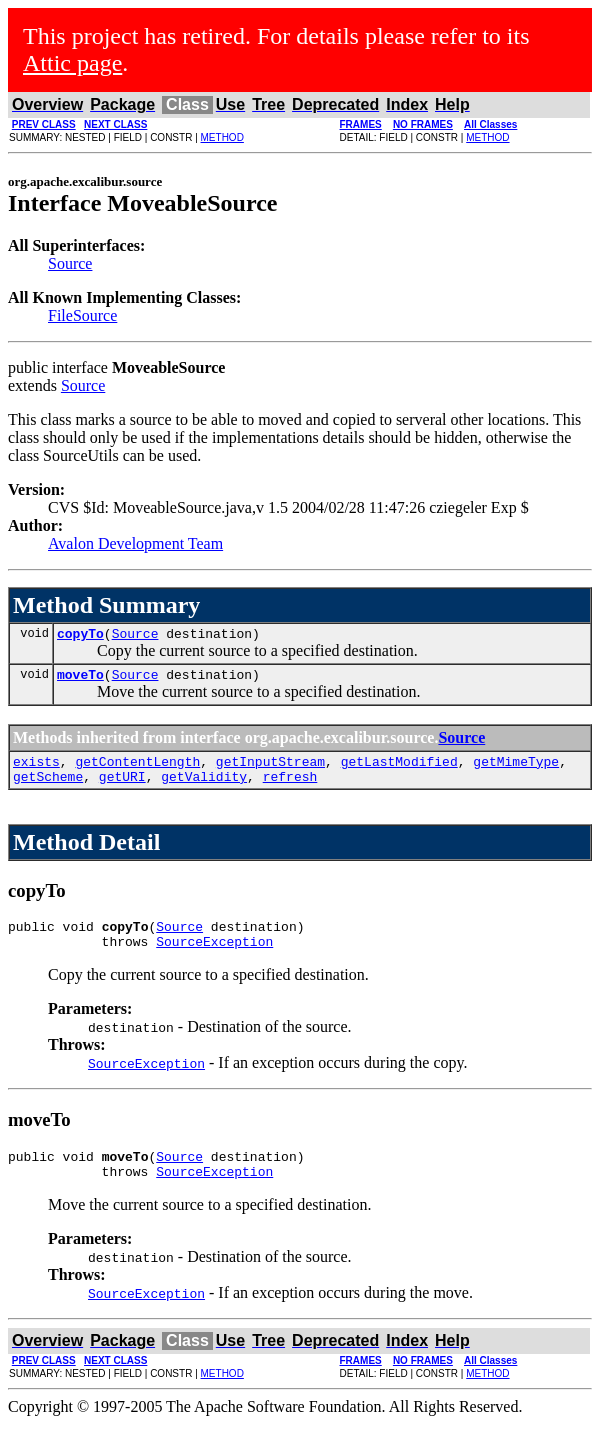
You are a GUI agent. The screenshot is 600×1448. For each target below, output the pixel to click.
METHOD (222, 137)
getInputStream (270, 770)
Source (70, 263)
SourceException (214, 959)
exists (36, 770)
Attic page (72, 63)
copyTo (80, 636)
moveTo (80, 680)
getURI (122, 788)
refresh (290, 788)
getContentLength (137, 770)
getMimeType (516, 770)
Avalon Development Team (135, 543)
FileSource (82, 315)
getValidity (204, 788)
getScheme (48, 788)
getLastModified (399, 770)
